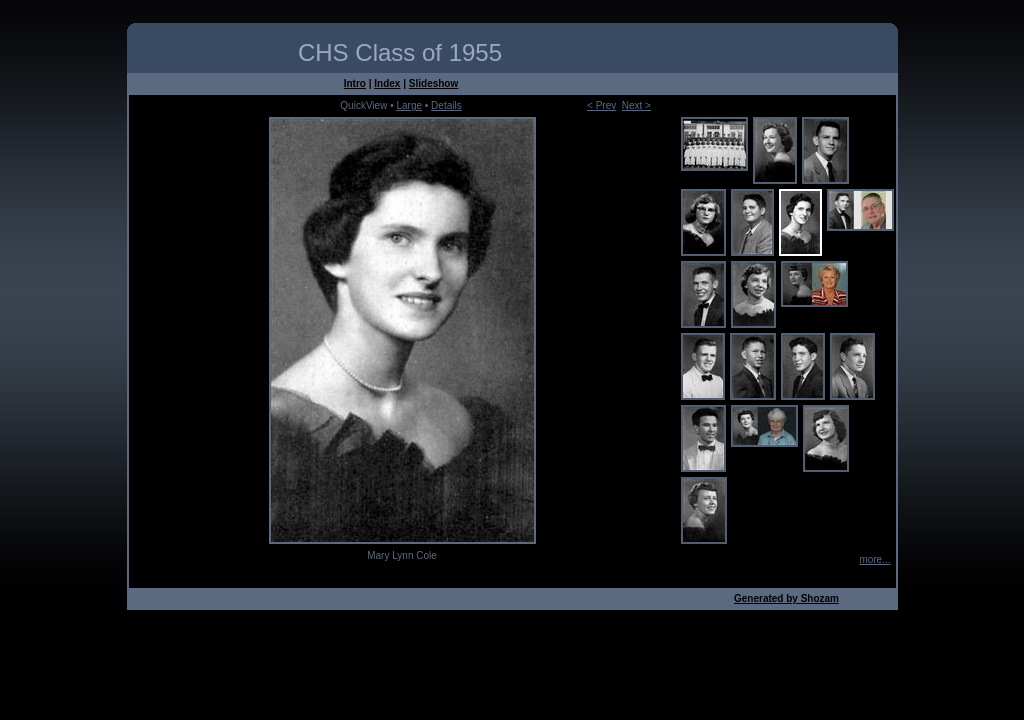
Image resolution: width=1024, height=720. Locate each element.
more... (874, 559)
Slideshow (433, 83)
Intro (355, 83)
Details (446, 105)
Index (387, 83)
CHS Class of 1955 (400, 52)
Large (409, 105)
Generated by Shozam (786, 598)
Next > (636, 105)
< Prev (601, 105)
